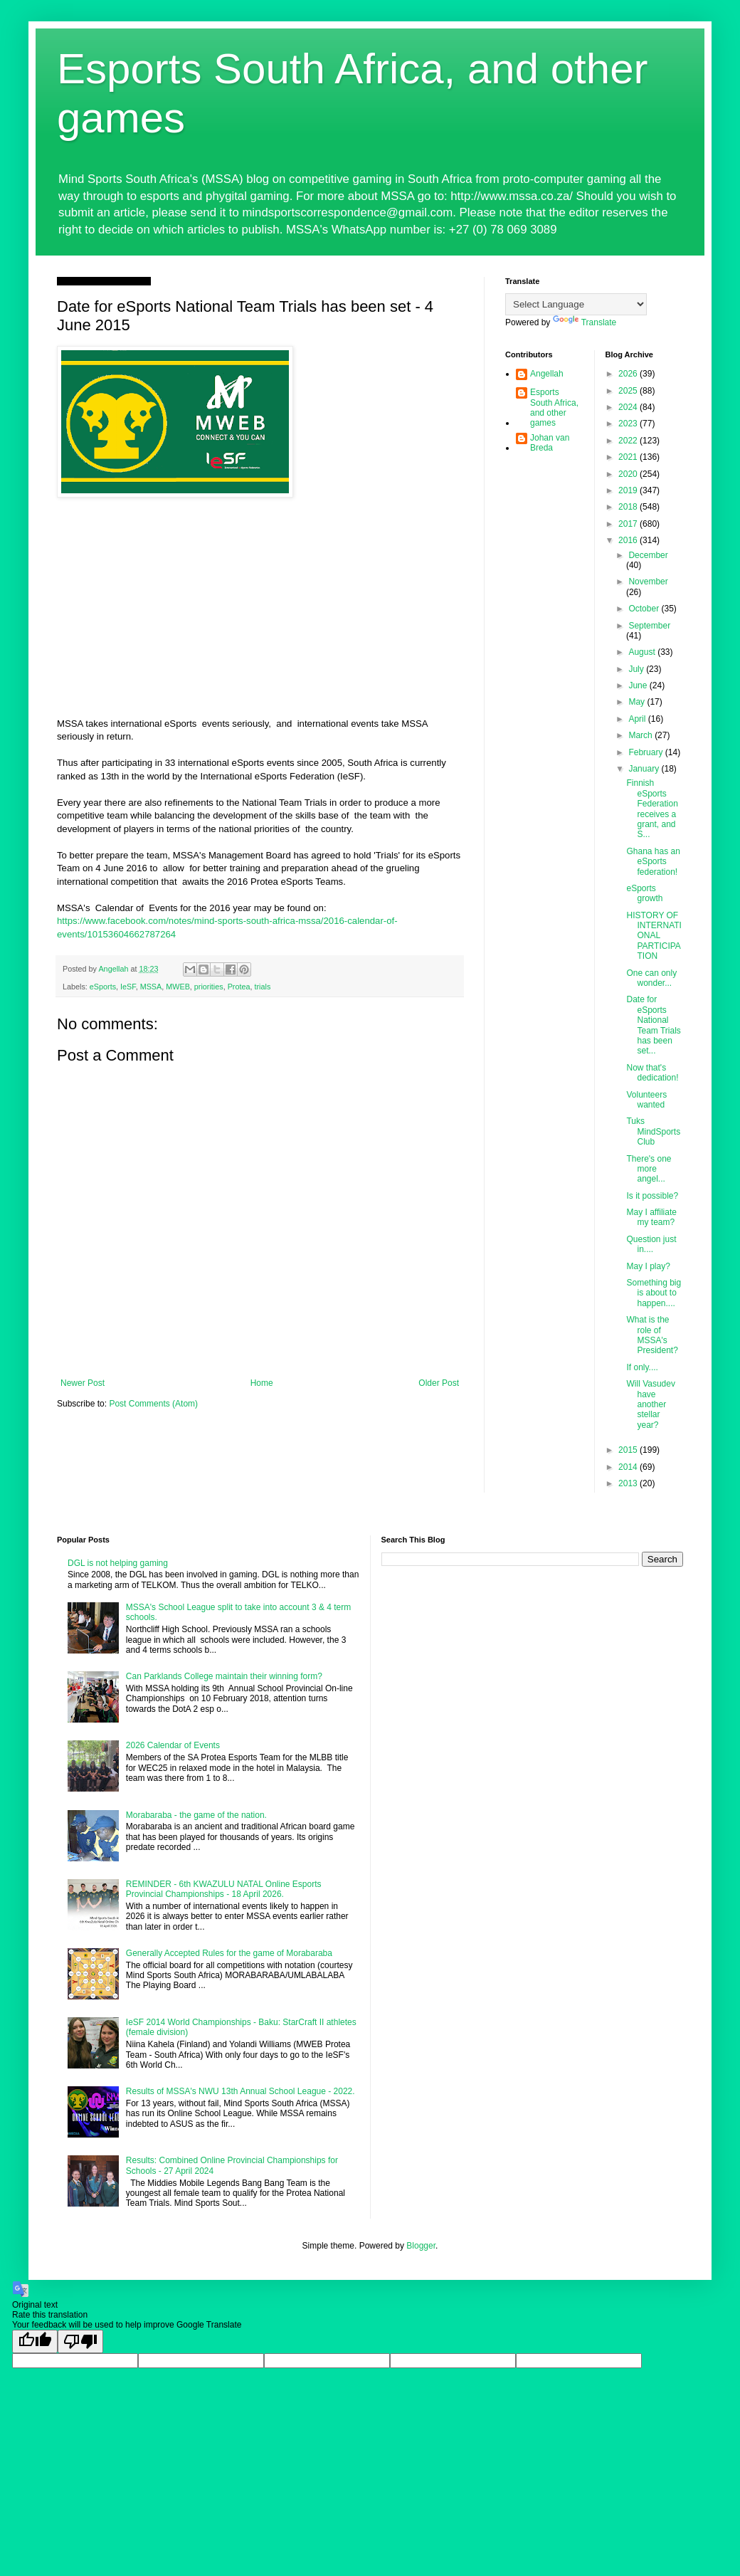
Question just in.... (651, 1244)
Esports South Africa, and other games (554, 407)
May (637, 702)
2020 (629, 474)
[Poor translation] (80, 2341)
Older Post (438, 1383)
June (638, 685)
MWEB (178, 986)
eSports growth (644, 893)
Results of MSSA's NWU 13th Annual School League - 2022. (240, 2091)
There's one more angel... (648, 1169)
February (646, 752)
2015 (629, 1450)
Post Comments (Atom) (153, 1404)
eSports (103, 986)
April (638, 719)
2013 (629, 1483)
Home (261, 1383)
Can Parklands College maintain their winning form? (224, 1676)
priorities (208, 986)
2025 (629, 391)
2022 (629, 441)
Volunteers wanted (646, 1100)
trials (262, 986)
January (644, 769)
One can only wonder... (651, 978)
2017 (629, 524)
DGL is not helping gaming (118, 1563)
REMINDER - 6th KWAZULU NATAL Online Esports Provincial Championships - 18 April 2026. (224, 1889)
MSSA (151, 986)
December (647, 555)
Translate (585, 322)
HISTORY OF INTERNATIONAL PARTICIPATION (653, 936)
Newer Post (82, 1383)
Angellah (547, 374)
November (647, 582)
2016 (629, 540)
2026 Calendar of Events (173, 1745)
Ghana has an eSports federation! (653, 861)
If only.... (641, 1367)
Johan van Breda (549, 443)
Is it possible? (652, 1196)
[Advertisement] (259, 610)
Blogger (420, 2246)
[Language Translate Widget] (576, 304)
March (641, 735)
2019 (629, 490)
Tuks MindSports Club (653, 1131)
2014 (629, 1467)
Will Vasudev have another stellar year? (650, 1404)
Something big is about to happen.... (653, 1293)
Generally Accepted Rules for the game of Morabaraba (229, 1953)
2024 (629, 407)
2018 (629, 507)
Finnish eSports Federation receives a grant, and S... (651, 808)
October (644, 609)
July (637, 669)
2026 (629, 374)
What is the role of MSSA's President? (651, 1335)
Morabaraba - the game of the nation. (196, 1815)
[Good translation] (35, 2341)
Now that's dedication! (652, 1073)
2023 (629, 424)
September (649, 626)
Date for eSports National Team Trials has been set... (653, 1025)
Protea (239, 986)
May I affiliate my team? (651, 1217)
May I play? (648, 1266)
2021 (629, 457)
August (642, 652)
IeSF (128, 986)
